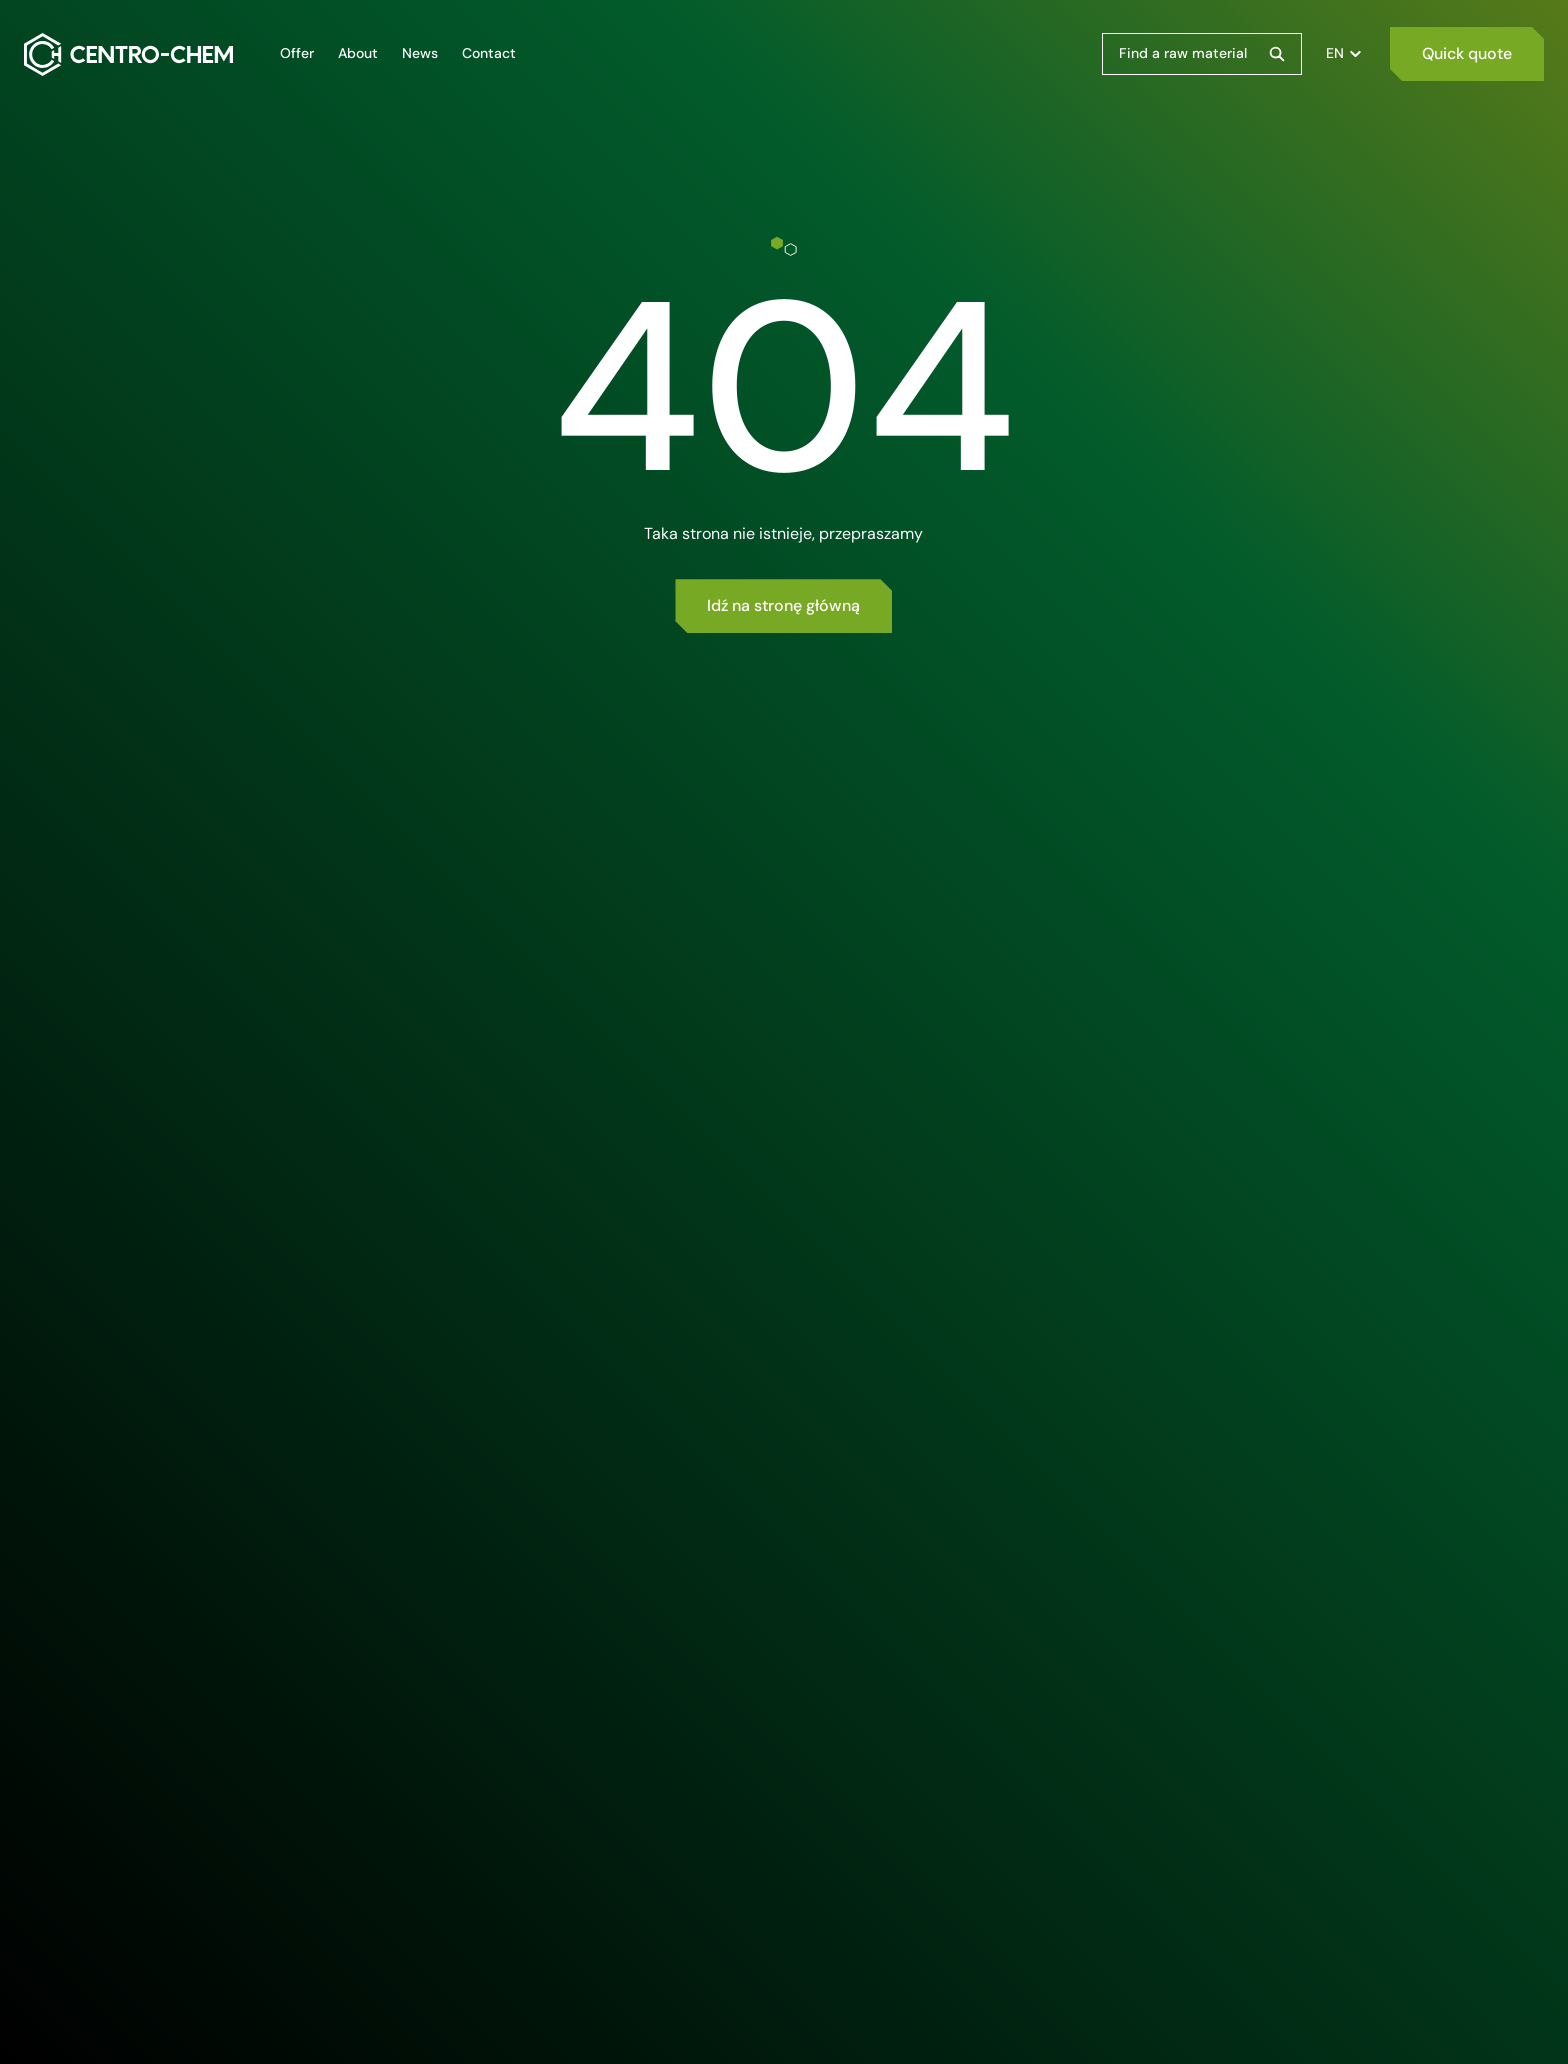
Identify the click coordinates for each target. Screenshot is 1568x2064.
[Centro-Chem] (128, 54)
